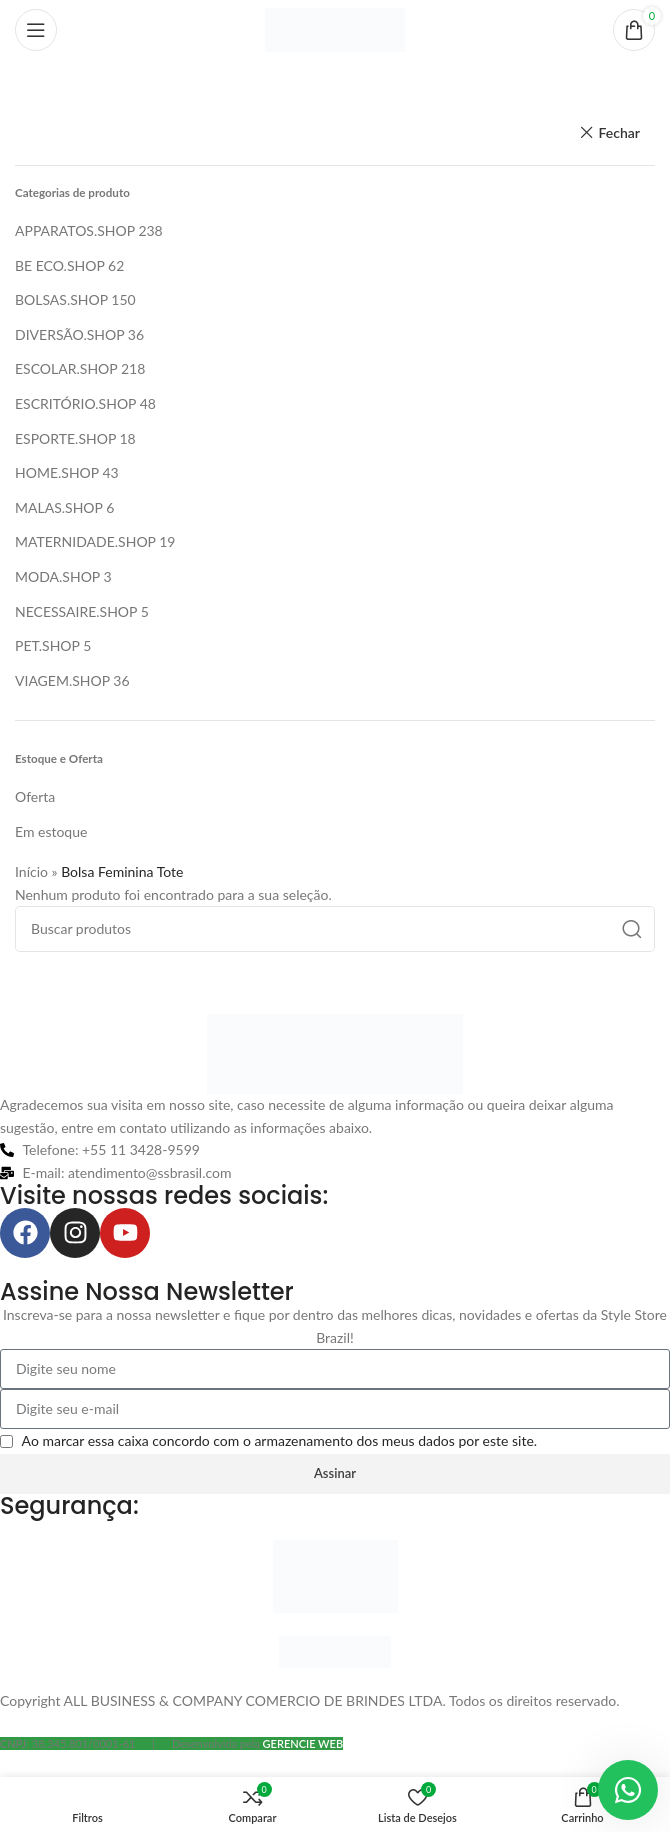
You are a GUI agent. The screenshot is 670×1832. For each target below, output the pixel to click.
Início (31, 871)
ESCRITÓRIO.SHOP (75, 403)
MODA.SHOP (57, 576)
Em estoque (51, 831)
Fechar (619, 132)
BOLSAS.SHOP (61, 299)
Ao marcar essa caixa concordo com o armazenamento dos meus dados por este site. (280, 1440)
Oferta (35, 796)
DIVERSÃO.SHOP (69, 334)
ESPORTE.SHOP (65, 438)
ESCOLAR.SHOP (66, 368)
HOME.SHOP (57, 472)
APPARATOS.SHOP (75, 230)
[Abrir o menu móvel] (36, 30)
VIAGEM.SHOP (62, 680)
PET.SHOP (47, 645)
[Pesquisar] (335, 929)
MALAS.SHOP (59, 507)
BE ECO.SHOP (59, 265)
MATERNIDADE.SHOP (85, 541)
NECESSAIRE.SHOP (76, 611)
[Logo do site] (335, 28)
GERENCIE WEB (303, 1743)
